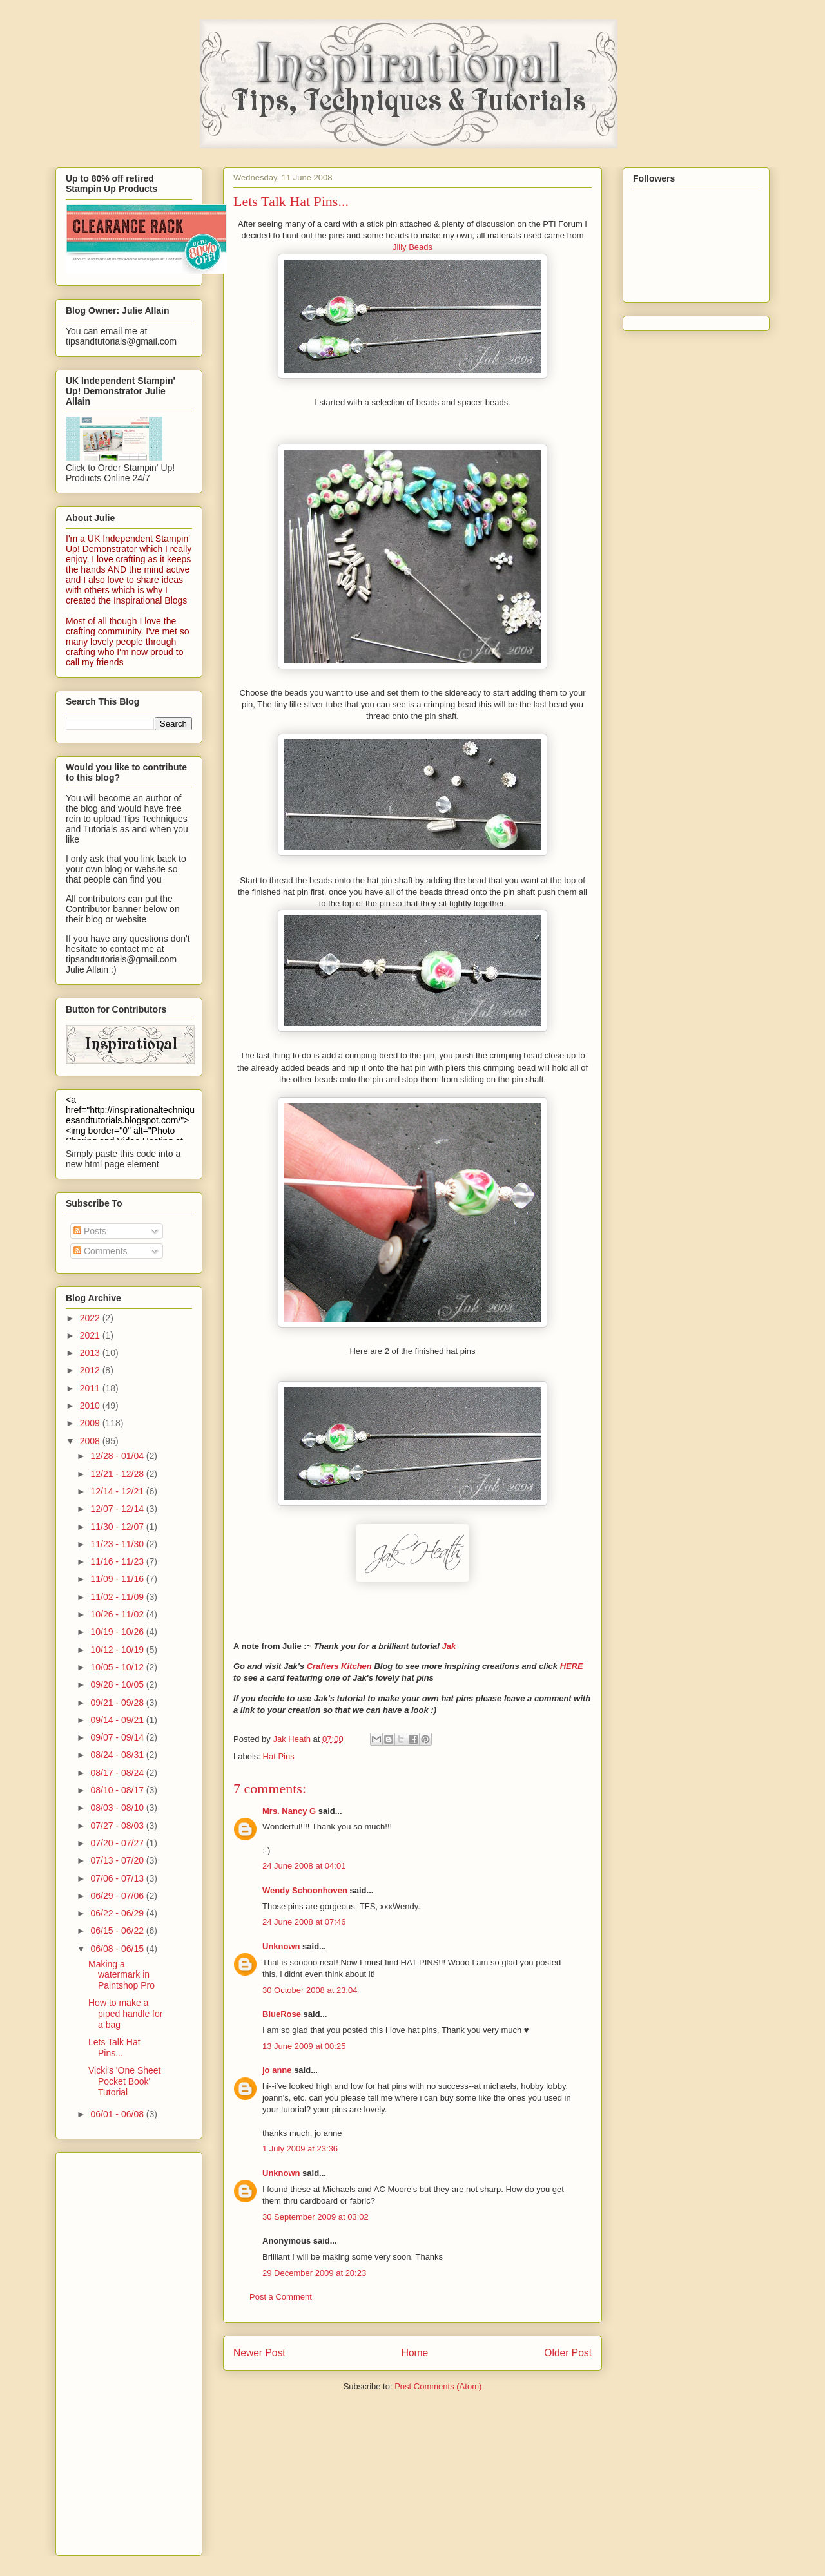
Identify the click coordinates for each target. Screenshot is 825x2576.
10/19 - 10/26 (118, 1632)
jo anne (277, 2070)
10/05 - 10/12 (118, 1667)
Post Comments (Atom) (437, 2386)
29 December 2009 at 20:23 (314, 2273)
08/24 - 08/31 (118, 1755)
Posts (89, 1231)
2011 (91, 1388)
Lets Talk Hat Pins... (114, 2047)
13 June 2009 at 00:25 (303, 2046)
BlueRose (281, 2014)
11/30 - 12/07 (118, 1527)
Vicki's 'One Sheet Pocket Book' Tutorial (124, 2081)
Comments (100, 1251)
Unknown (281, 1946)
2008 (91, 1441)
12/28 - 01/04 (118, 1456)
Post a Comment (280, 2297)
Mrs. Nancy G (289, 1811)
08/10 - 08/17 (118, 1790)
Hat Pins (279, 1756)
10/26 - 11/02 (118, 1614)
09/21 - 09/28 (118, 1702)
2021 (91, 1335)
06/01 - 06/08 (118, 2114)
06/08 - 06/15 (118, 1948)
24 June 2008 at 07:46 (303, 1922)
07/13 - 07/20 (118, 1860)
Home (415, 2352)
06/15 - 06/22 (118, 1930)
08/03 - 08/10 (118, 1807)
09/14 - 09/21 (118, 1720)
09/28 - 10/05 (118, 1684)
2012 (91, 1370)
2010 (91, 1405)
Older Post (568, 2352)
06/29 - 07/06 (118, 1896)
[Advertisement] (117, 2350)
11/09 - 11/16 (118, 1579)
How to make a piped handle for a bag (125, 2014)
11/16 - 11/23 (118, 1561)
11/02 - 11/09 (118, 1597)
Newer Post (259, 2352)
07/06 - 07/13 (118, 1878)
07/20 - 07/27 (118, 1843)
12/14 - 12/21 (118, 1491)
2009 (91, 1423)
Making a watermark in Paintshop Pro (121, 1975)
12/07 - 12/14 (118, 1508)
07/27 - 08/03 (118, 1825)
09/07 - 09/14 (118, 1737)
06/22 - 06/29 (118, 1913)
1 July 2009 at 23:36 (300, 2148)
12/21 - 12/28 (118, 1474)
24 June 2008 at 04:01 (303, 1866)
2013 (91, 1353)
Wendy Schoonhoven (304, 1890)
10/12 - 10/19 (118, 1650)
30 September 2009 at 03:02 (315, 2217)
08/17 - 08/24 (118, 1773)
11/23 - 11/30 (118, 1544)
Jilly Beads (412, 247)
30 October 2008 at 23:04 (309, 1990)
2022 (91, 1318)
